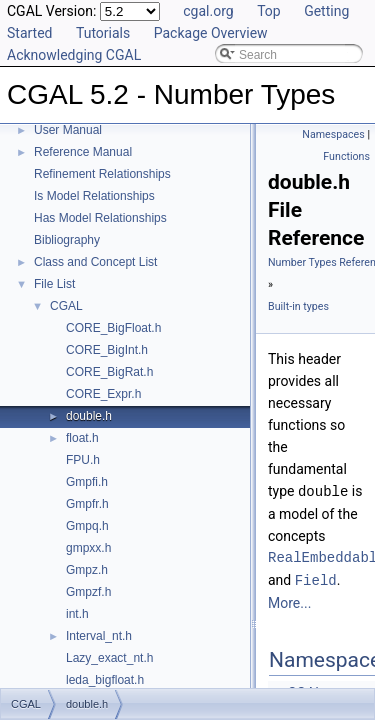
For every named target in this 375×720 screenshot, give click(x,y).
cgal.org (208, 11)
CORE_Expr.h (103, 394)
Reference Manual (83, 152)
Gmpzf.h (88, 592)
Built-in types (298, 306)
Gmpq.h (87, 526)
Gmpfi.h (87, 482)
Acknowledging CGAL (74, 55)
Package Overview (211, 33)
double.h (89, 416)
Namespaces (333, 134)
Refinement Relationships (102, 174)
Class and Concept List (95, 262)
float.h (82, 438)
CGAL (66, 306)
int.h (77, 614)
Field (316, 578)
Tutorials (103, 33)
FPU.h (83, 460)
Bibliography (67, 240)
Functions (346, 156)
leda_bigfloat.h (105, 680)
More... (289, 601)
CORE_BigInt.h (107, 350)
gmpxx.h (88, 548)
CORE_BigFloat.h (113, 328)
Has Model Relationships (100, 218)
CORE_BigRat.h (109, 372)
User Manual (68, 130)
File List (54, 284)
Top (269, 11)
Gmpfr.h (87, 504)
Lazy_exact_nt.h (109, 658)
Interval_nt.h (99, 636)
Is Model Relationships (94, 196)
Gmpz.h (87, 570)
